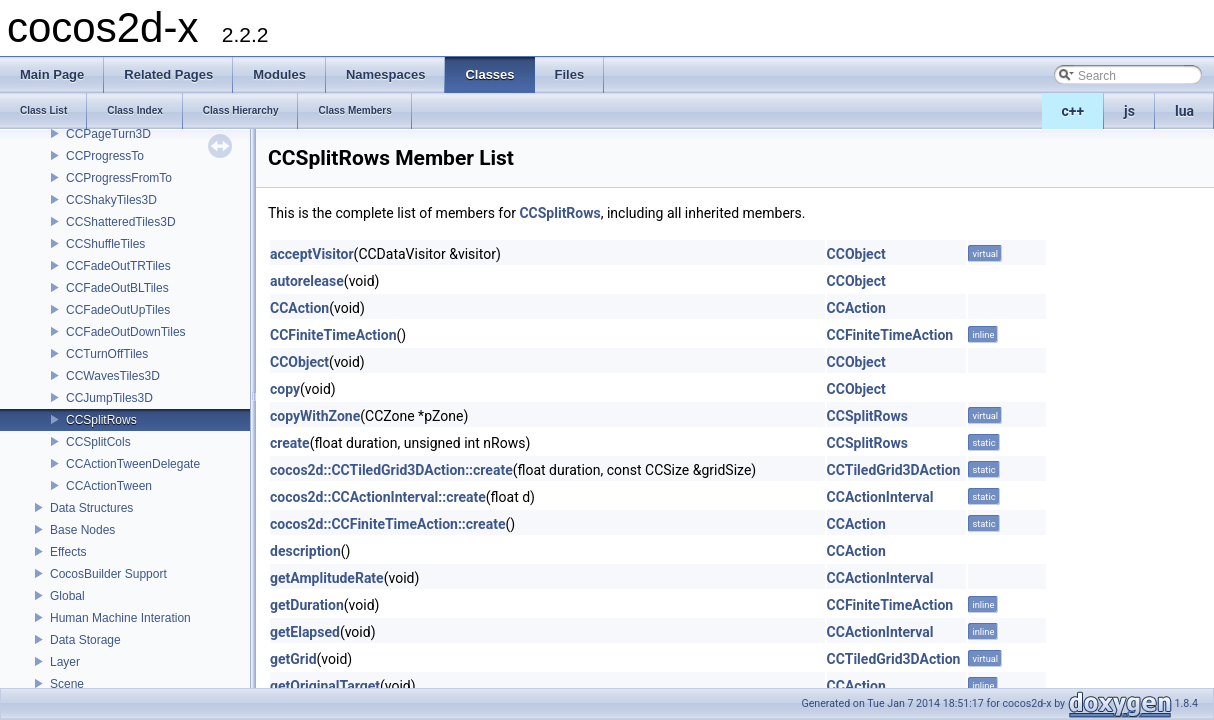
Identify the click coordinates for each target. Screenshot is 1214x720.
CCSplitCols (98, 442)
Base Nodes (82, 530)
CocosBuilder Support (108, 574)
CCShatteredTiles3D (121, 222)
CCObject (856, 254)
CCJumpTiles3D (109, 398)
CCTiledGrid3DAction (894, 470)
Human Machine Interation (120, 618)
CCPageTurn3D (108, 134)
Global (67, 596)
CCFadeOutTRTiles (118, 266)
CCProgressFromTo (119, 178)
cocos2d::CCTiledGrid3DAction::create (391, 470)
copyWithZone (315, 416)
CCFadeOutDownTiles (126, 332)
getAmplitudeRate (327, 578)
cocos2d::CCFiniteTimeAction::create (387, 524)
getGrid (293, 659)
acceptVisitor (312, 254)
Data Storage (85, 640)
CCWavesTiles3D (113, 376)
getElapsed (305, 632)
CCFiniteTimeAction (333, 335)
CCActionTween (109, 486)
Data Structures (91, 508)
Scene (67, 684)
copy (285, 389)
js (1129, 111)
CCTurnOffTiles (107, 354)
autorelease (307, 281)
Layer (65, 662)
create (290, 443)
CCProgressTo (105, 156)
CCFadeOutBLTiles (117, 288)
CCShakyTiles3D (111, 200)
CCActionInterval (880, 497)
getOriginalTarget (325, 686)
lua (1184, 111)
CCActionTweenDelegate (133, 464)
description (305, 551)
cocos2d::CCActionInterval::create (378, 497)
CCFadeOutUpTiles (118, 310)
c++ (1073, 111)
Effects (68, 552)
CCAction (299, 308)
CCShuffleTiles (105, 244)
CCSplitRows (101, 420)
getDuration (307, 605)
